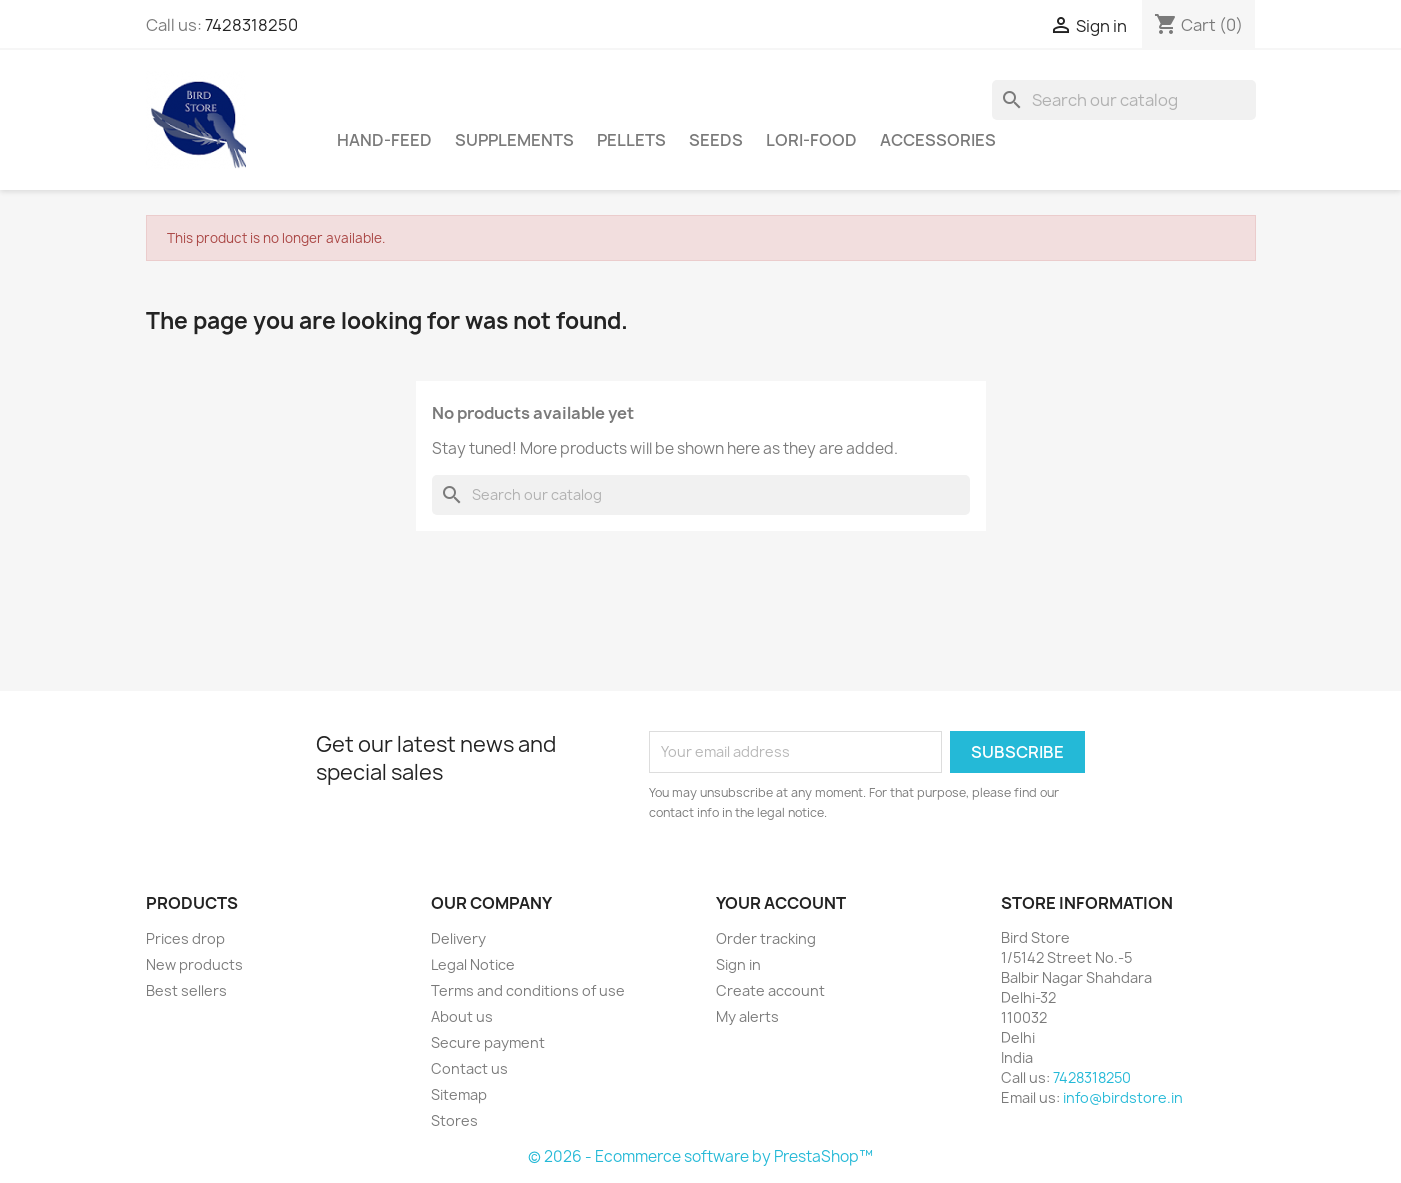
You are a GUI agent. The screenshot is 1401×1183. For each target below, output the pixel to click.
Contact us (469, 1068)
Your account (781, 903)
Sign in (738, 964)
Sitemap (459, 1094)
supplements (514, 140)
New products (194, 964)
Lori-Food (811, 140)
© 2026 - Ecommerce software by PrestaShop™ (700, 1156)
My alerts (747, 1016)
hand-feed (384, 140)
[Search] (1124, 100)
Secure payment (488, 1042)
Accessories (938, 140)
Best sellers (186, 990)
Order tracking (766, 938)
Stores (454, 1120)
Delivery (458, 938)
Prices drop (185, 938)
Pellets (631, 140)
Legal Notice (473, 964)
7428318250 (251, 25)
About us (462, 1016)
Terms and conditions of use (528, 990)
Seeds (716, 140)
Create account (770, 990)
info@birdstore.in (1123, 1097)
